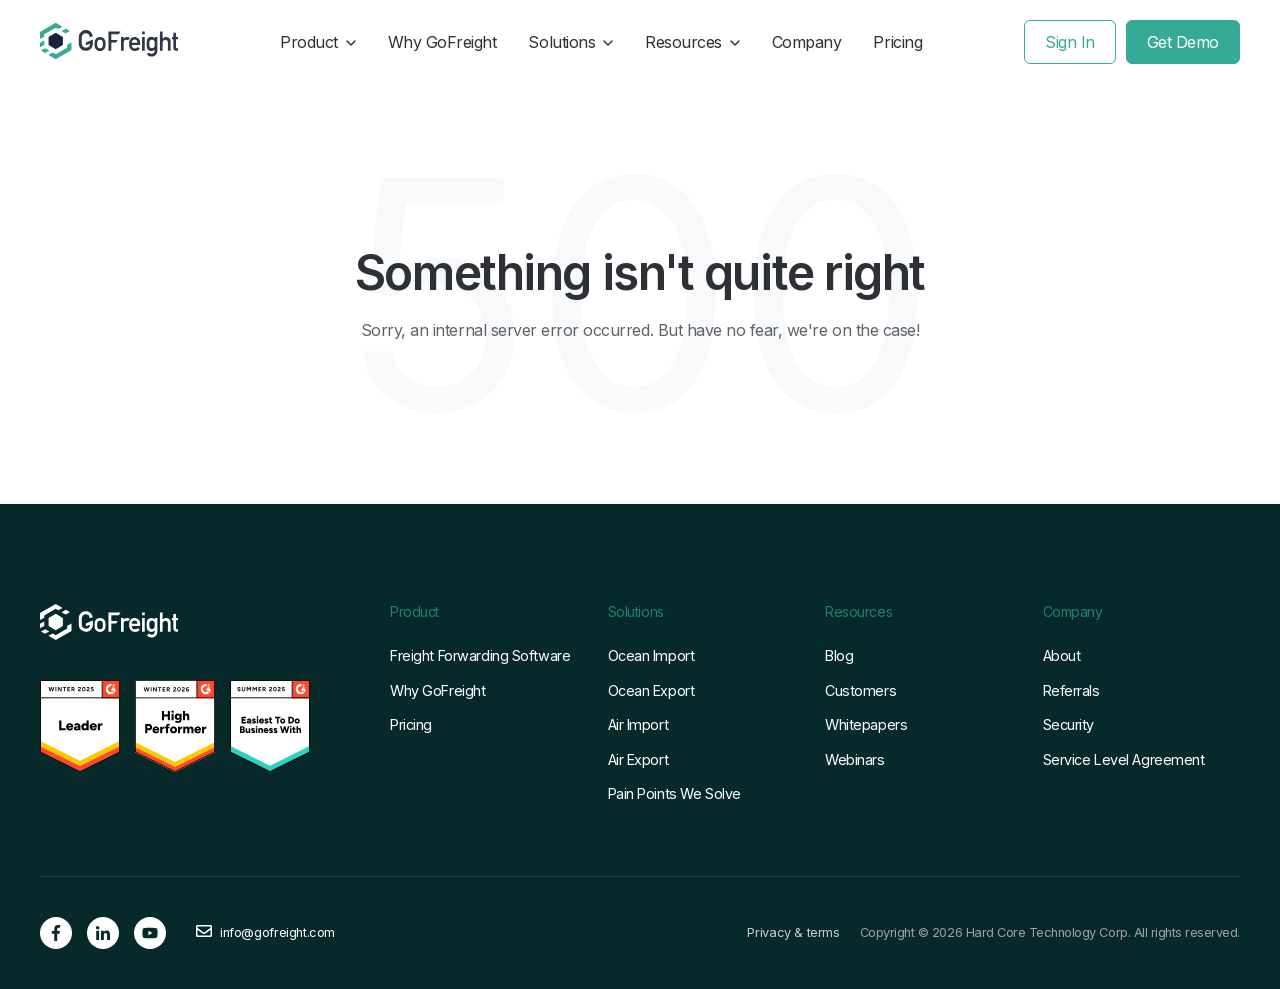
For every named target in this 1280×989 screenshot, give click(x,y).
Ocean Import (651, 655)
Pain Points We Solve (674, 793)
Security (1069, 724)
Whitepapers (866, 724)
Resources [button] (692, 42)
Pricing (897, 42)
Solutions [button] (570, 42)
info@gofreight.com (277, 933)
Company (807, 42)
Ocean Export (651, 690)
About (1062, 655)
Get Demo (1183, 42)
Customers (860, 690)
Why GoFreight (442, 42)
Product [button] (318, 42)
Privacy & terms (793, 933)
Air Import (638, 724)
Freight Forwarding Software (480, 655)
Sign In (1070, 42)
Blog (839, 655)
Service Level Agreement (1124, 759)
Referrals (1071, 690)
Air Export (638, 759)
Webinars (855, 759)
